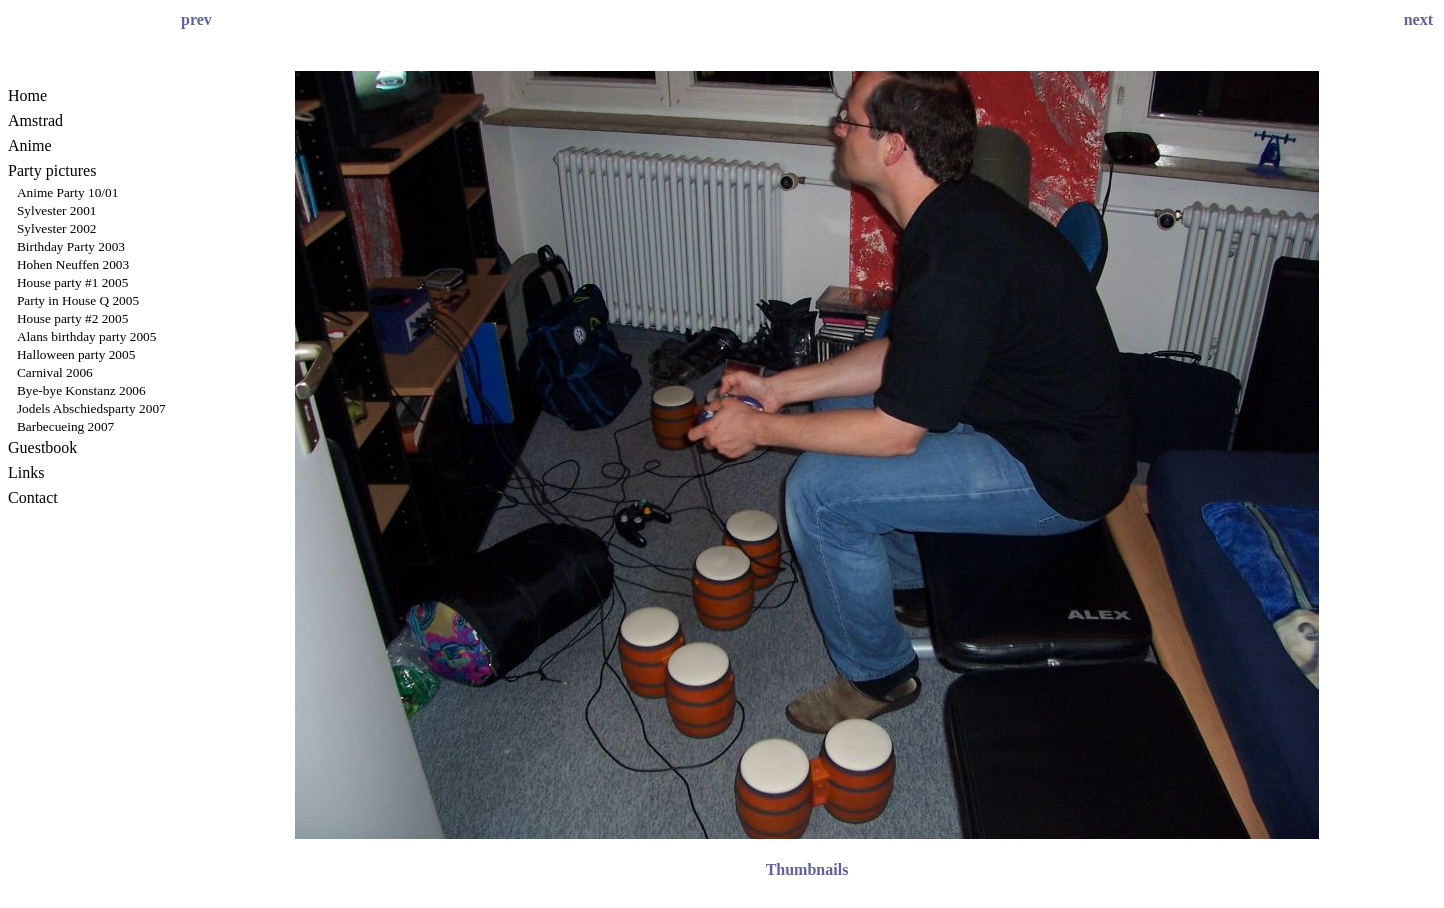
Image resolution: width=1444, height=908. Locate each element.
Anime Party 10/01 (67, 192)
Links (26, 472)
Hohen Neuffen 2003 (73, 264)
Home (27, 95)
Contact (33, 497)
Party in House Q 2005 (78, 300)
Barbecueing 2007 (65, 426)
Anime (30, 145)
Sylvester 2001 (57, 210)
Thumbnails (807, 869)
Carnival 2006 (55, 372)
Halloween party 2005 (76, 354)
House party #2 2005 (72, 318)
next (1418, 19)
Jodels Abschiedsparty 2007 (91, 408)
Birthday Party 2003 (71, 246)
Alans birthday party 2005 (87, 336)
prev (196, 19)
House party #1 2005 (72, 282)
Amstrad (35, 120)
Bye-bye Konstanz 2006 (81, 390)
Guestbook (42, 447)
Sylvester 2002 (57, 228)
